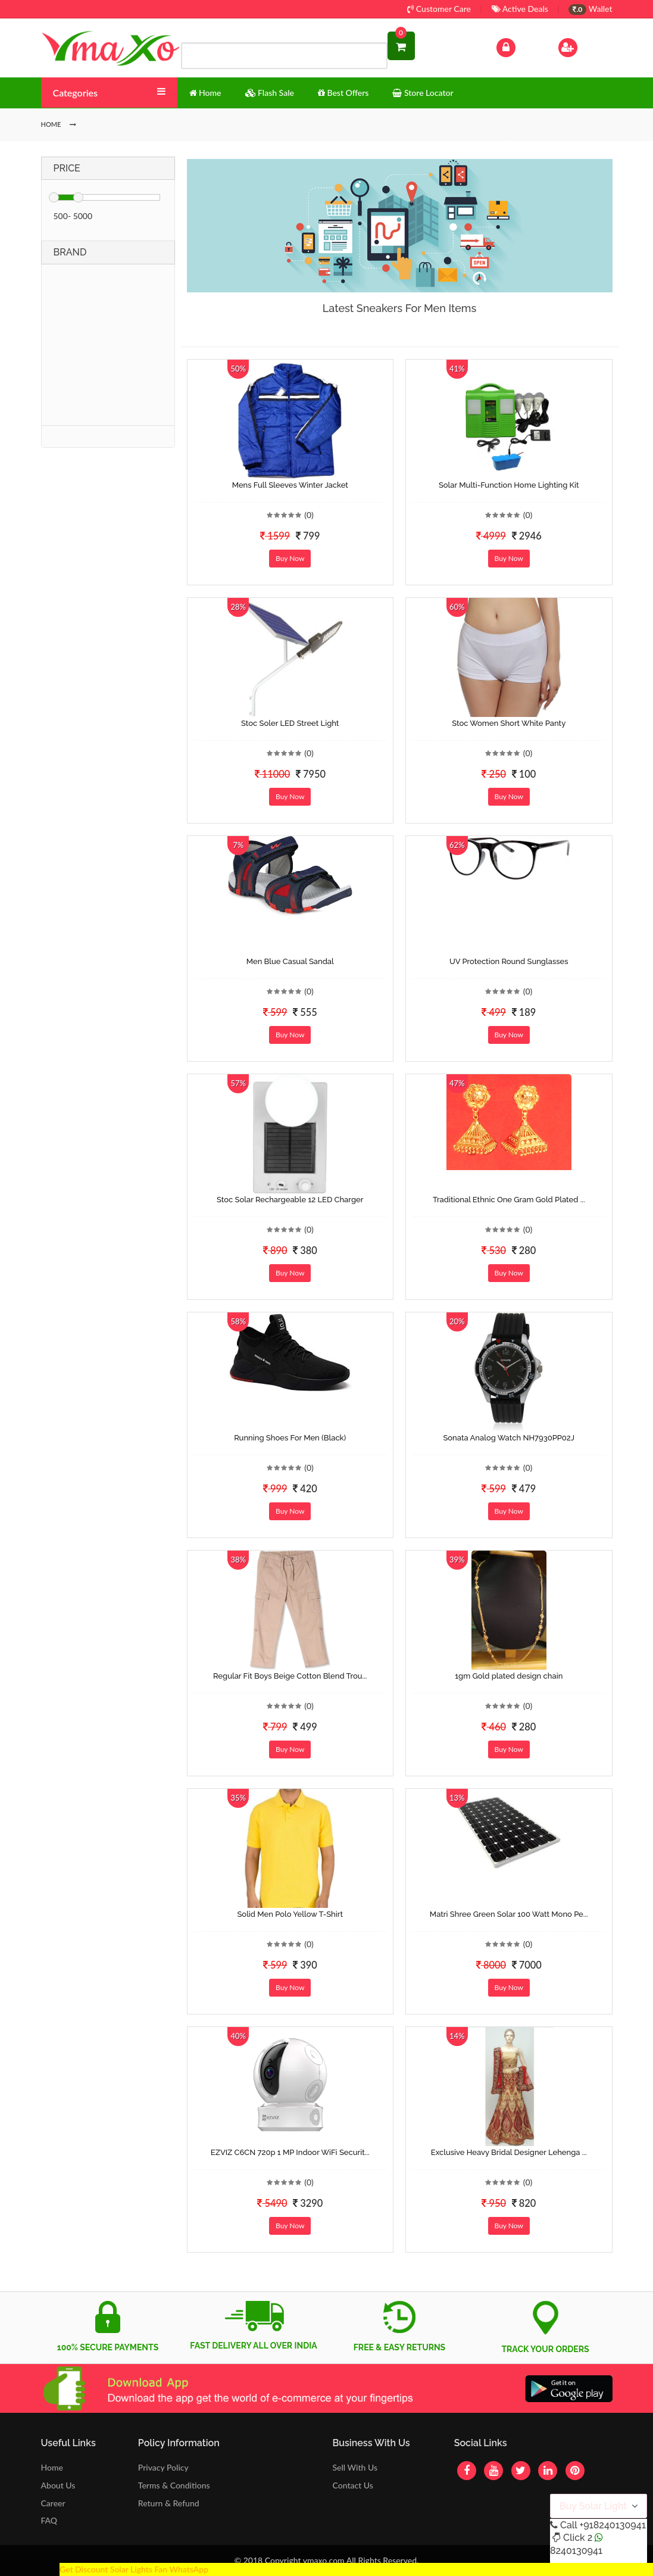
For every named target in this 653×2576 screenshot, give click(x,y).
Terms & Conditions (174, 2485)
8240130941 (576, 2550)
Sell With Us (354, 2467)
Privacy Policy (163, 2467)
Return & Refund (168, 2503)
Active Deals (520, 9)
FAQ (49, 2520)
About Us (58, 2485)
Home (52, 2467)
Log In (518, 46)
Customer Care (439, 9)
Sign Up (583, 46)
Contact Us (352, 2485)
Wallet (590, 9)
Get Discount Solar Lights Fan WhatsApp (134, 2569)
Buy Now (290, 558)
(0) (309, 515)
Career (53, 2503)
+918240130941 (612, 2525)
